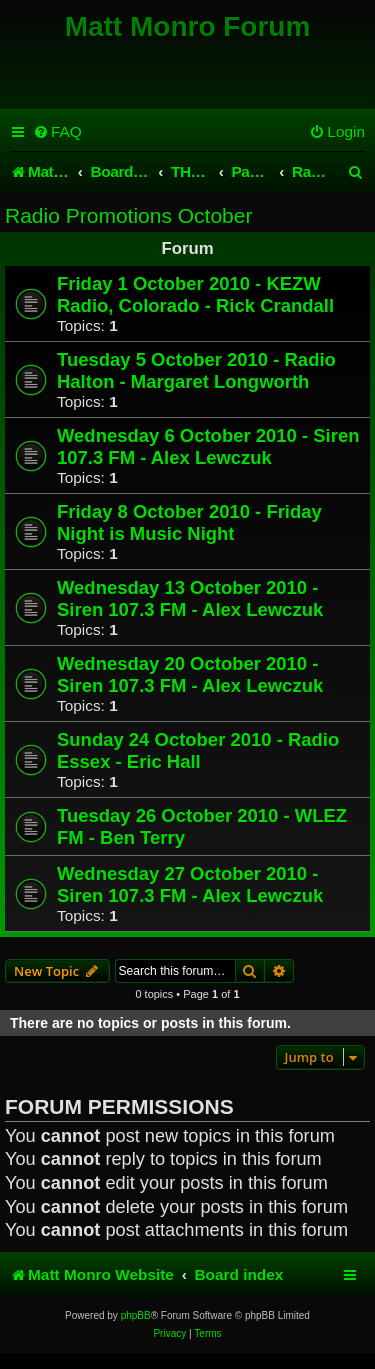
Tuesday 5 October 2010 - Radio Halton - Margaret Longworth (196, 370)
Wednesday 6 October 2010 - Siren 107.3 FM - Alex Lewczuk (208, 446)
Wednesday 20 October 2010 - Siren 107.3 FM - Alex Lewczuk (190, 674)
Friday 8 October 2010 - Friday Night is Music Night (189, 522)
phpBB (136, 1315)
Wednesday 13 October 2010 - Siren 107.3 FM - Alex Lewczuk (190, 598)
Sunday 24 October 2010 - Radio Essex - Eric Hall (198, 750)
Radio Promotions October (128, 215)
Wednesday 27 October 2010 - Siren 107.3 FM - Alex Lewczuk (190, 884)
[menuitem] (57, 132)
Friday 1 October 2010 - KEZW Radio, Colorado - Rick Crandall (195, 294)
